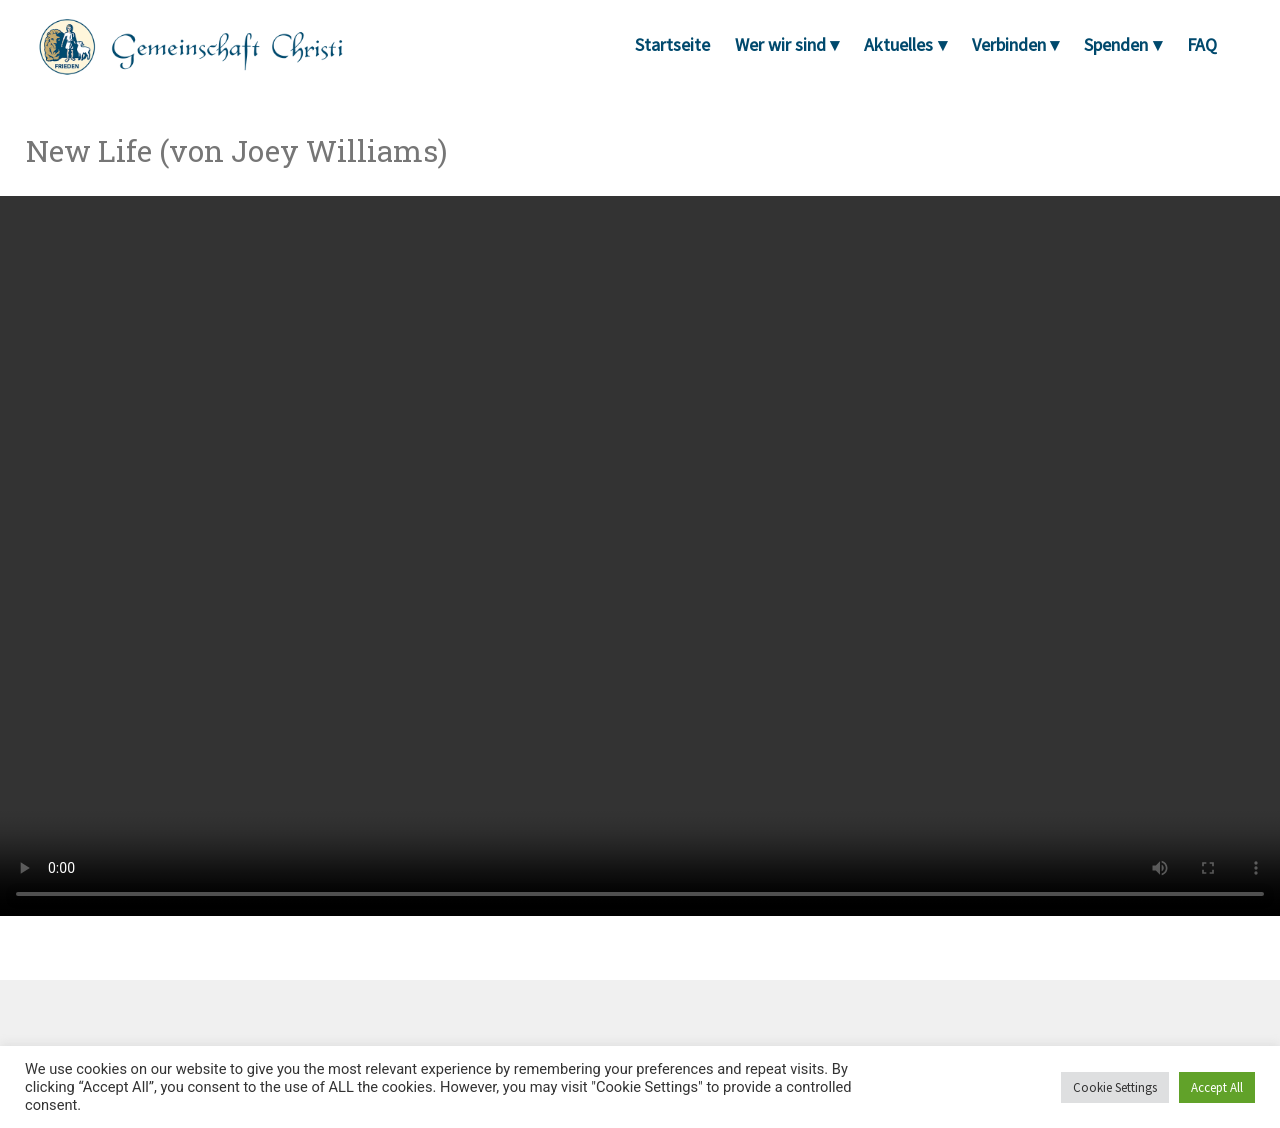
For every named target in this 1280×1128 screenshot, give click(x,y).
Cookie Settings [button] (1115, 1087)
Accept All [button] (1217, 1087)
